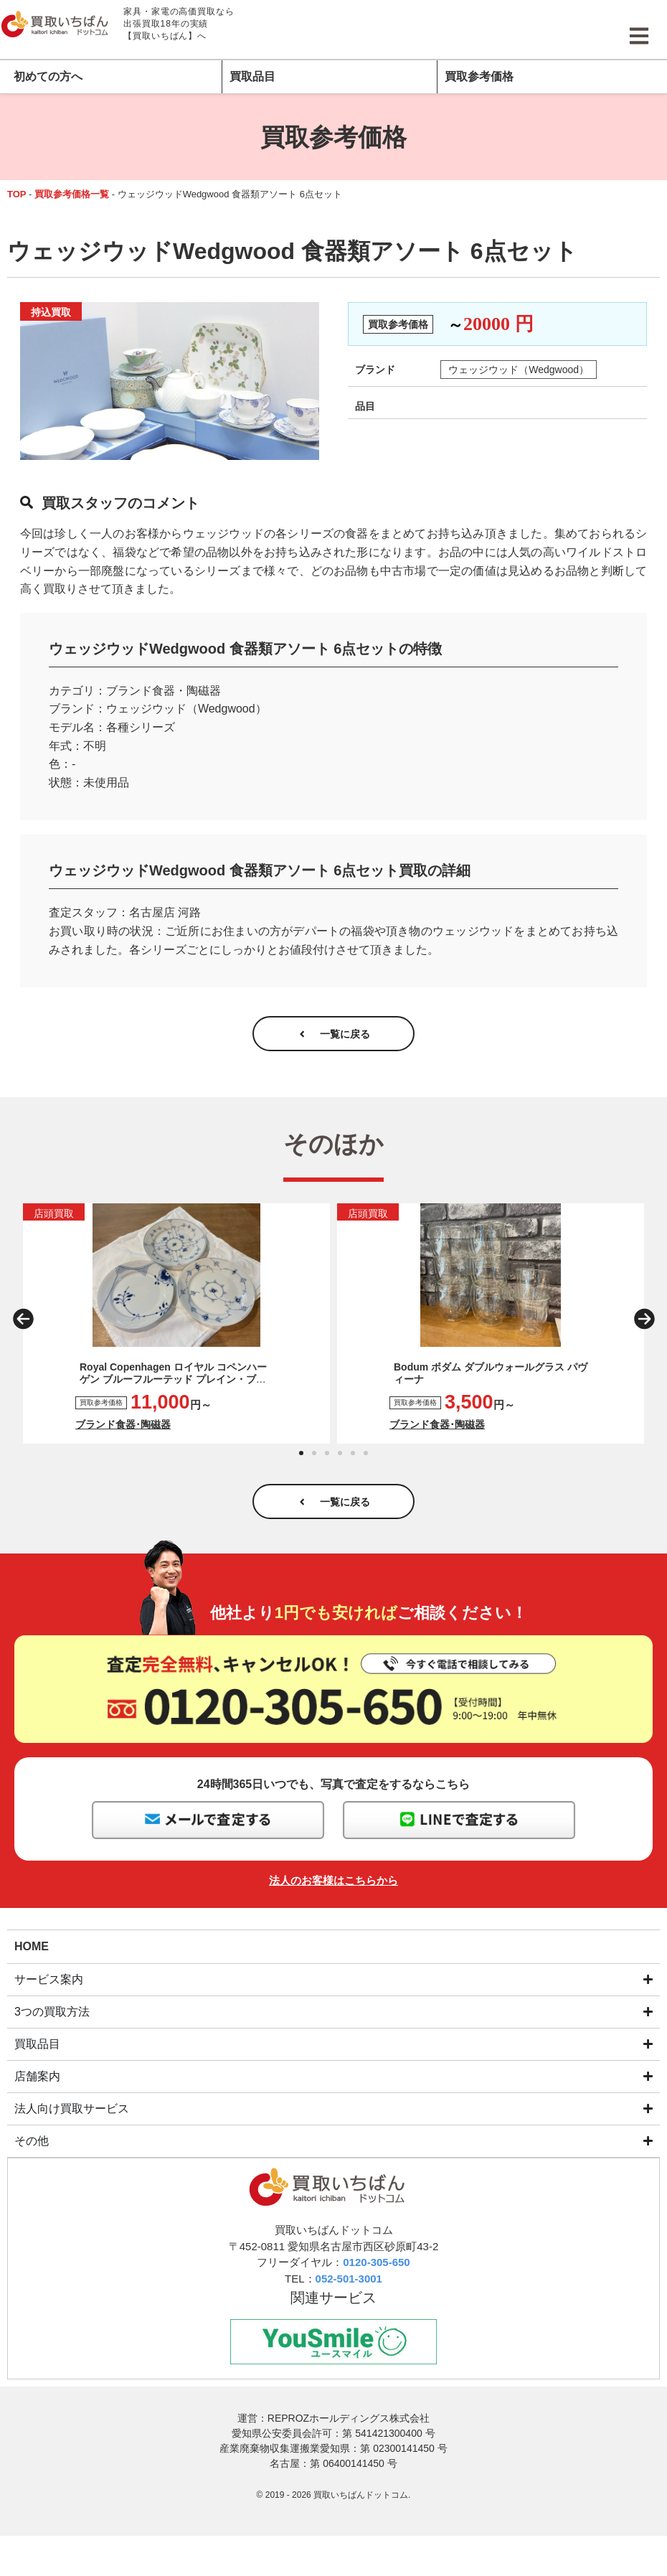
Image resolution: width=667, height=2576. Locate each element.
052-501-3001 (349, 2294)
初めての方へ (48, 76)
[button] (23, 1327)
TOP (17, 194)
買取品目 (252, 76)
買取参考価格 (479, 76)
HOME (31, 1961)
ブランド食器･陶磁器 (123, 1432)
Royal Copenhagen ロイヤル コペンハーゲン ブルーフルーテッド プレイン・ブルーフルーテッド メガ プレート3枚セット (173, 1387)
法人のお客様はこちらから (333, 1895)
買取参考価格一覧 (71, 194)
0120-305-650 (376, 2278)
